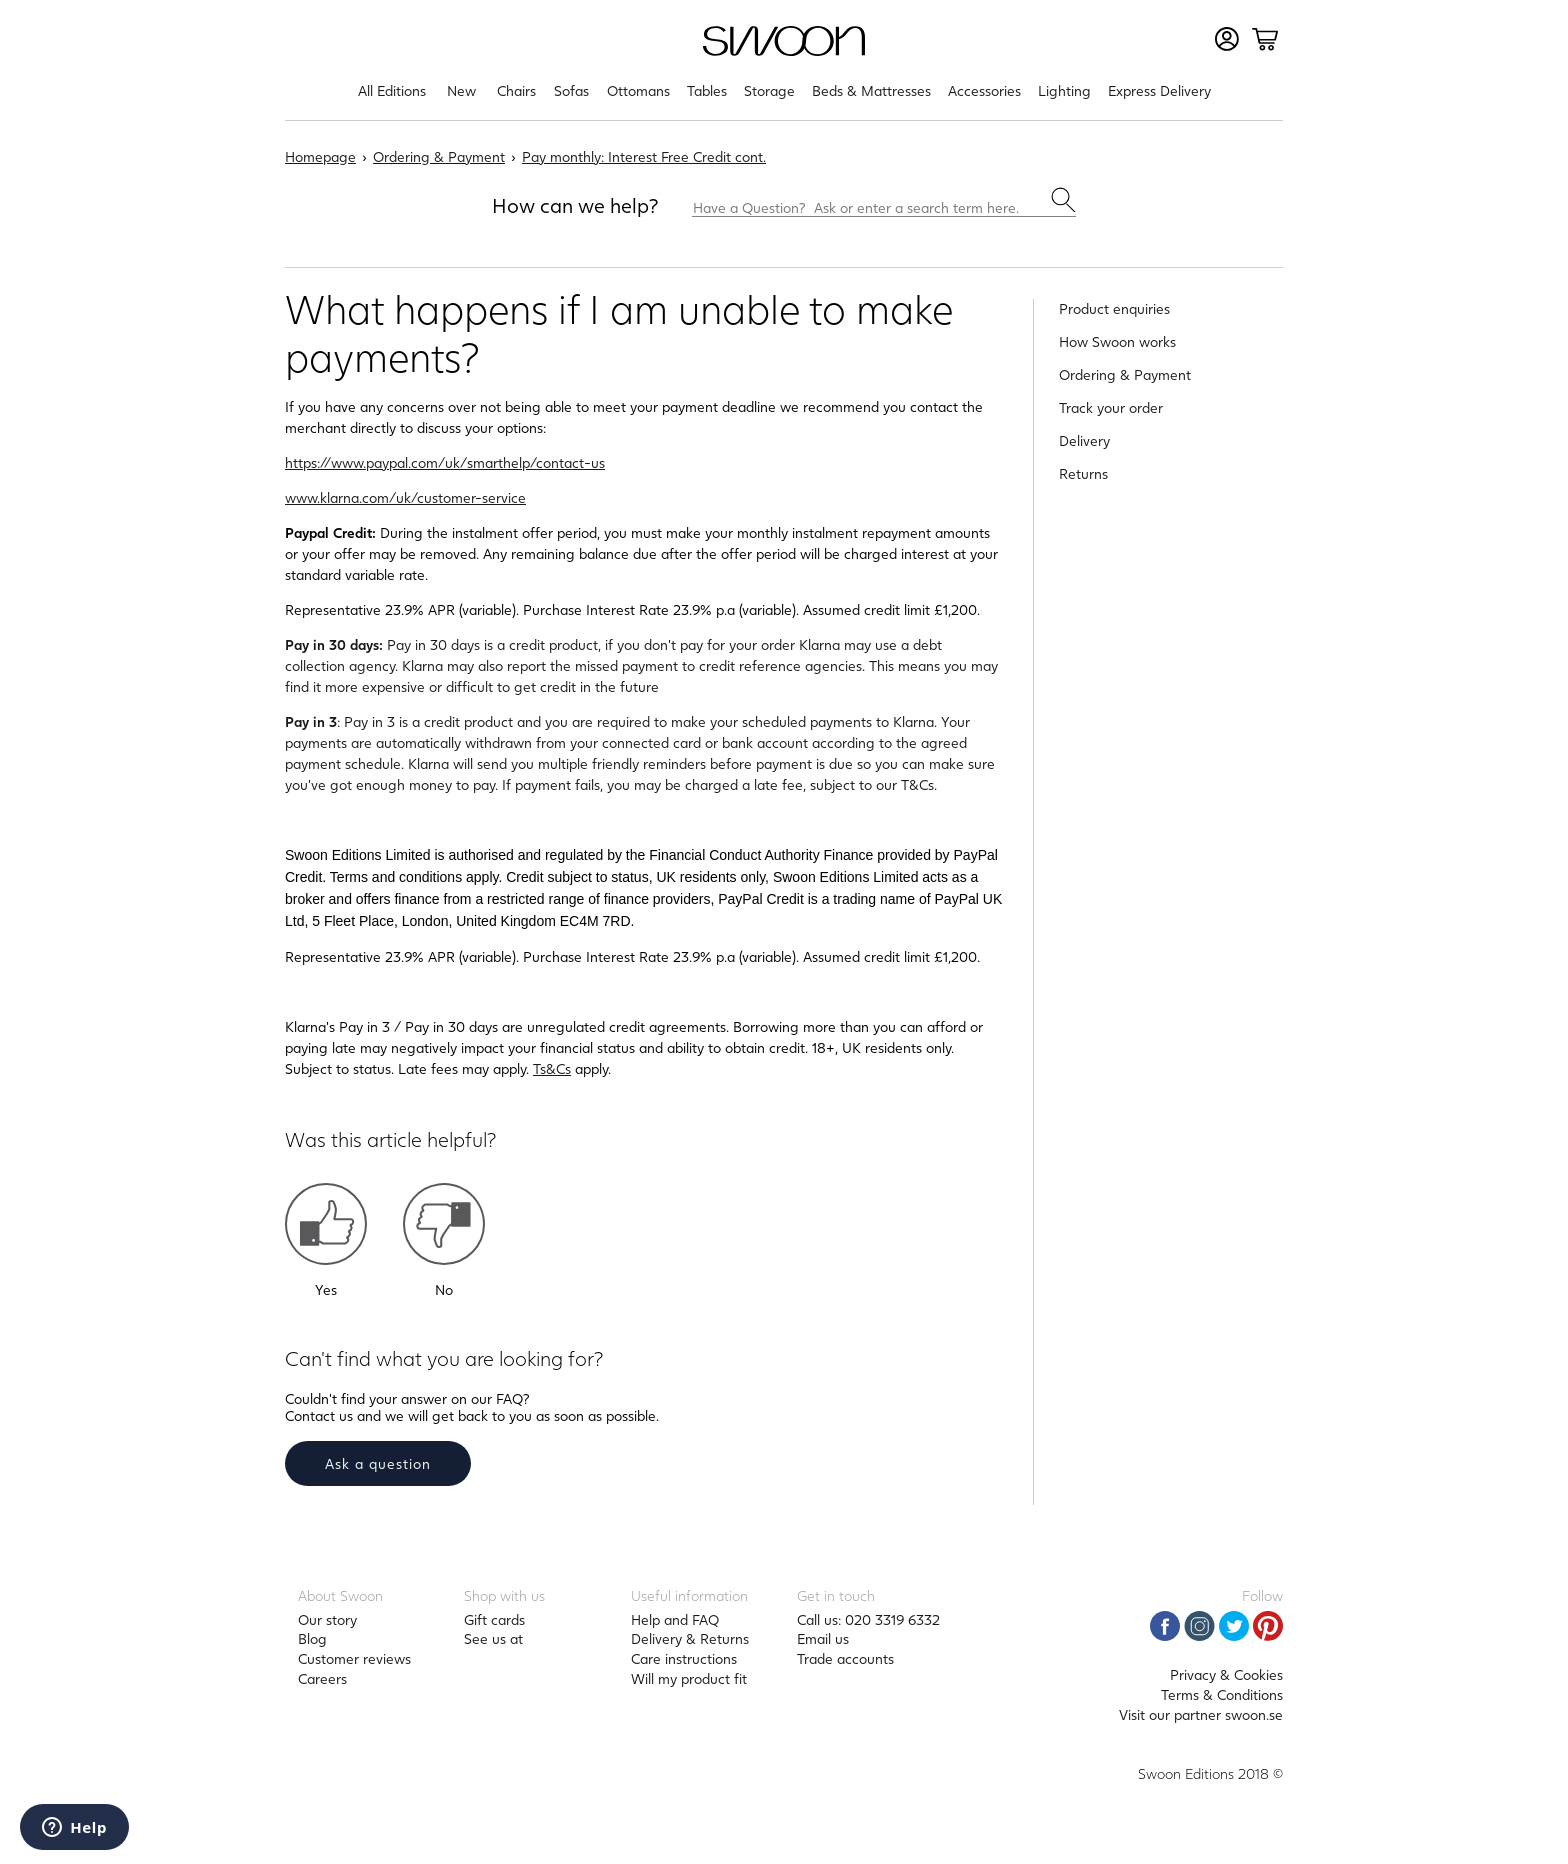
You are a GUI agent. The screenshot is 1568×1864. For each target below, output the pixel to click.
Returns (1083, 473)
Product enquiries (1114, 308)
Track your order (1111, 407)
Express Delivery (1159, 90)
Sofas (571, 90)
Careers (322, 1678)
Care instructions (684, 1658)
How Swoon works (1117, 341)
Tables (707, 90)
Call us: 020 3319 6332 (868, 1619)
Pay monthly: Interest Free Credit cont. (644, 156)
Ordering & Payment (439, 156)
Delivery (1084, 440)
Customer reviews (354, 1658)
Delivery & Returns (690, 1638)
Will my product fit (689, 1678)
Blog (312, 1638)
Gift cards (494, 1619)
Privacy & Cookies (1226, 1674)
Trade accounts (845, 1658)
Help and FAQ (675, 1619)
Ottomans (638, 90)
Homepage (320, 156)
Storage (769, 90)
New (461, 90)
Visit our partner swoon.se (1201, 1714)
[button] (326, 1224)
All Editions (392, 90)
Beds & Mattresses (871, 90)
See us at (493, 1638)
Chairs (516, 90)
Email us (823, 1638)
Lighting (1064, 90)
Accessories (984, 90)
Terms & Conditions (1222, 1694)
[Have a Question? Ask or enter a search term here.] (884, 202)
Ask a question (378, 1463)
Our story (327, 1619)
